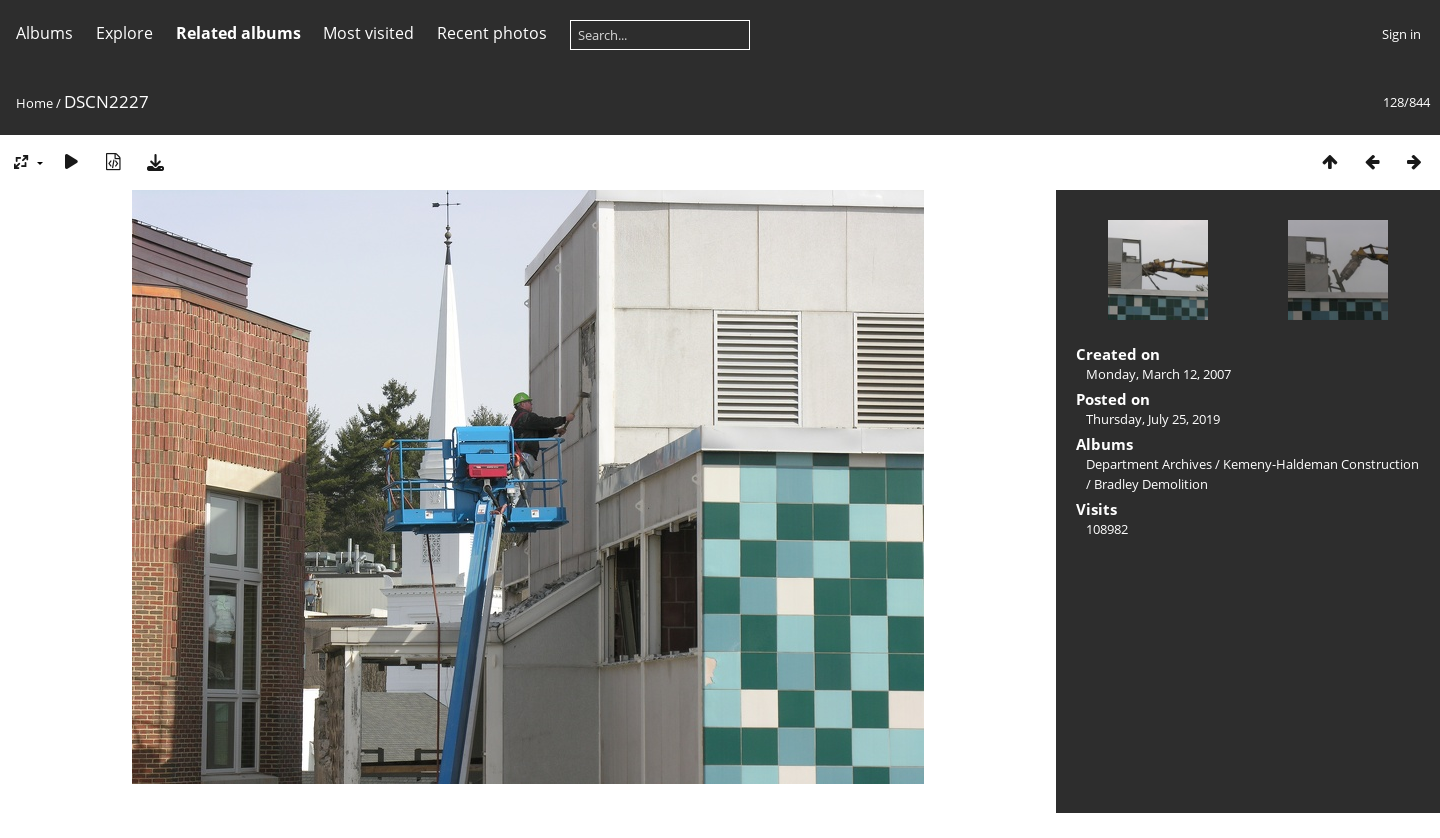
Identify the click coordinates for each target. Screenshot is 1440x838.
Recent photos (492, 33)
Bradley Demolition (1151, 484)
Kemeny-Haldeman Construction (1321, 464)
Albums (44, 33)
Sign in (1401, 34)
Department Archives (1149, 464)
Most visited (368, 33)
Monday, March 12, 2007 (1158, 374)
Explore (124, 33)
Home (34, 103)
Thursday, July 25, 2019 (1153, 419)
